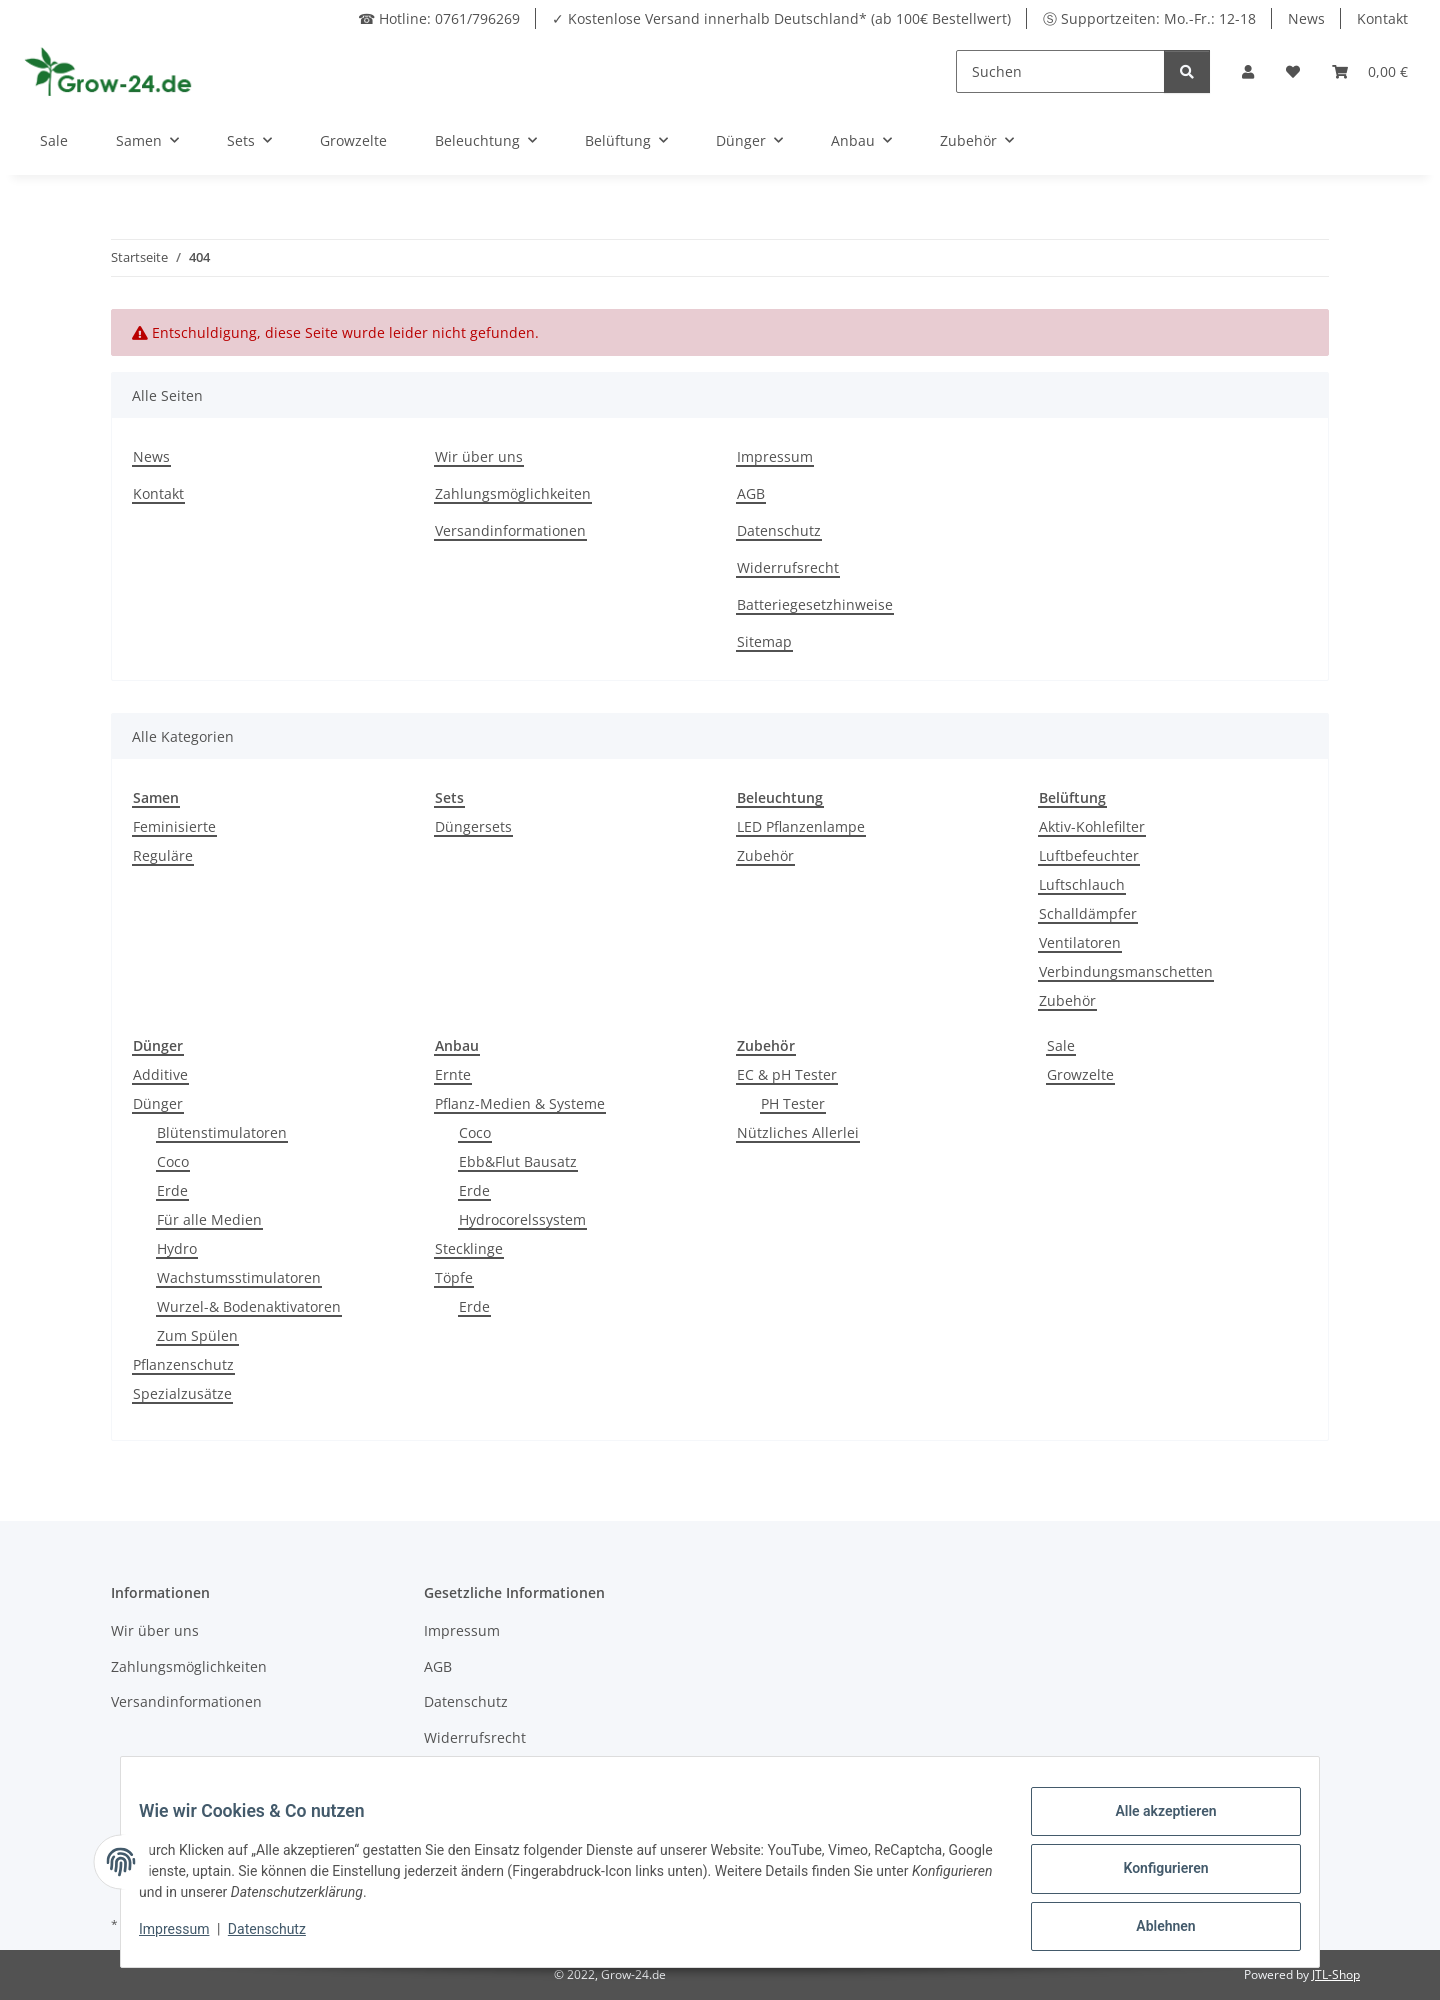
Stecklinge (469, 1248)
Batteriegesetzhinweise (815, 604)
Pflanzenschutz (183, 1364)
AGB (751, 493)
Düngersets (473, 826)
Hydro (177, 1248)
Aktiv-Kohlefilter (1092, 826)
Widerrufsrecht (788, 567)
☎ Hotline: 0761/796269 (439, 18)
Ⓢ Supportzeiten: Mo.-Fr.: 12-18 (1149, 18)
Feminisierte (174, 826)
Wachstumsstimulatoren (239, 1277)
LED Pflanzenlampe (801, 826)
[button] (1248, 71)
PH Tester (793, 1103)
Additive (160, 1074)
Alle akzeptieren (1151, 1825)
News (1306, 18)
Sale (1061, 1045)
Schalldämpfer (1088, 913)
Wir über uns (479, 456)
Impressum (775, 456)
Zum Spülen (197, 1335)
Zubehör (765, 855)
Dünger (158, 1103)
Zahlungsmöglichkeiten (513, 493)
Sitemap (764, 641)
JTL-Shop (1336, 1974)
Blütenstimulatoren (222, 1132)
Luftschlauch (1082, 884)
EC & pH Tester (787, 1074)
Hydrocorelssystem (522, 1219)
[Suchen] (1060, 71)
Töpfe (454, 1277)
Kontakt (1382, 18)
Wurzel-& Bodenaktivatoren (249, 1306)
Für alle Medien (209, 1219)
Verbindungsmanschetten (1126, 971)
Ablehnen (1151, 1929)
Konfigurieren (1151, 1877)
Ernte (453, 1074)
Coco (173, 1161)
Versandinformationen (510, 530)
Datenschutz (779, 530)
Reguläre (163, 855)
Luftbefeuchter (1089, 855)
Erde (172, 1190)
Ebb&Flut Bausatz (518, 1161)
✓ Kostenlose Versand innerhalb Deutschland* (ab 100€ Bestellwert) (781, 18)
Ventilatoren (1080, 942)
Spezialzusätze (182, 1393)
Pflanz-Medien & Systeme (520, 1103)
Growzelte (1080, 1074)
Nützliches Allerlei (798, 1132)
